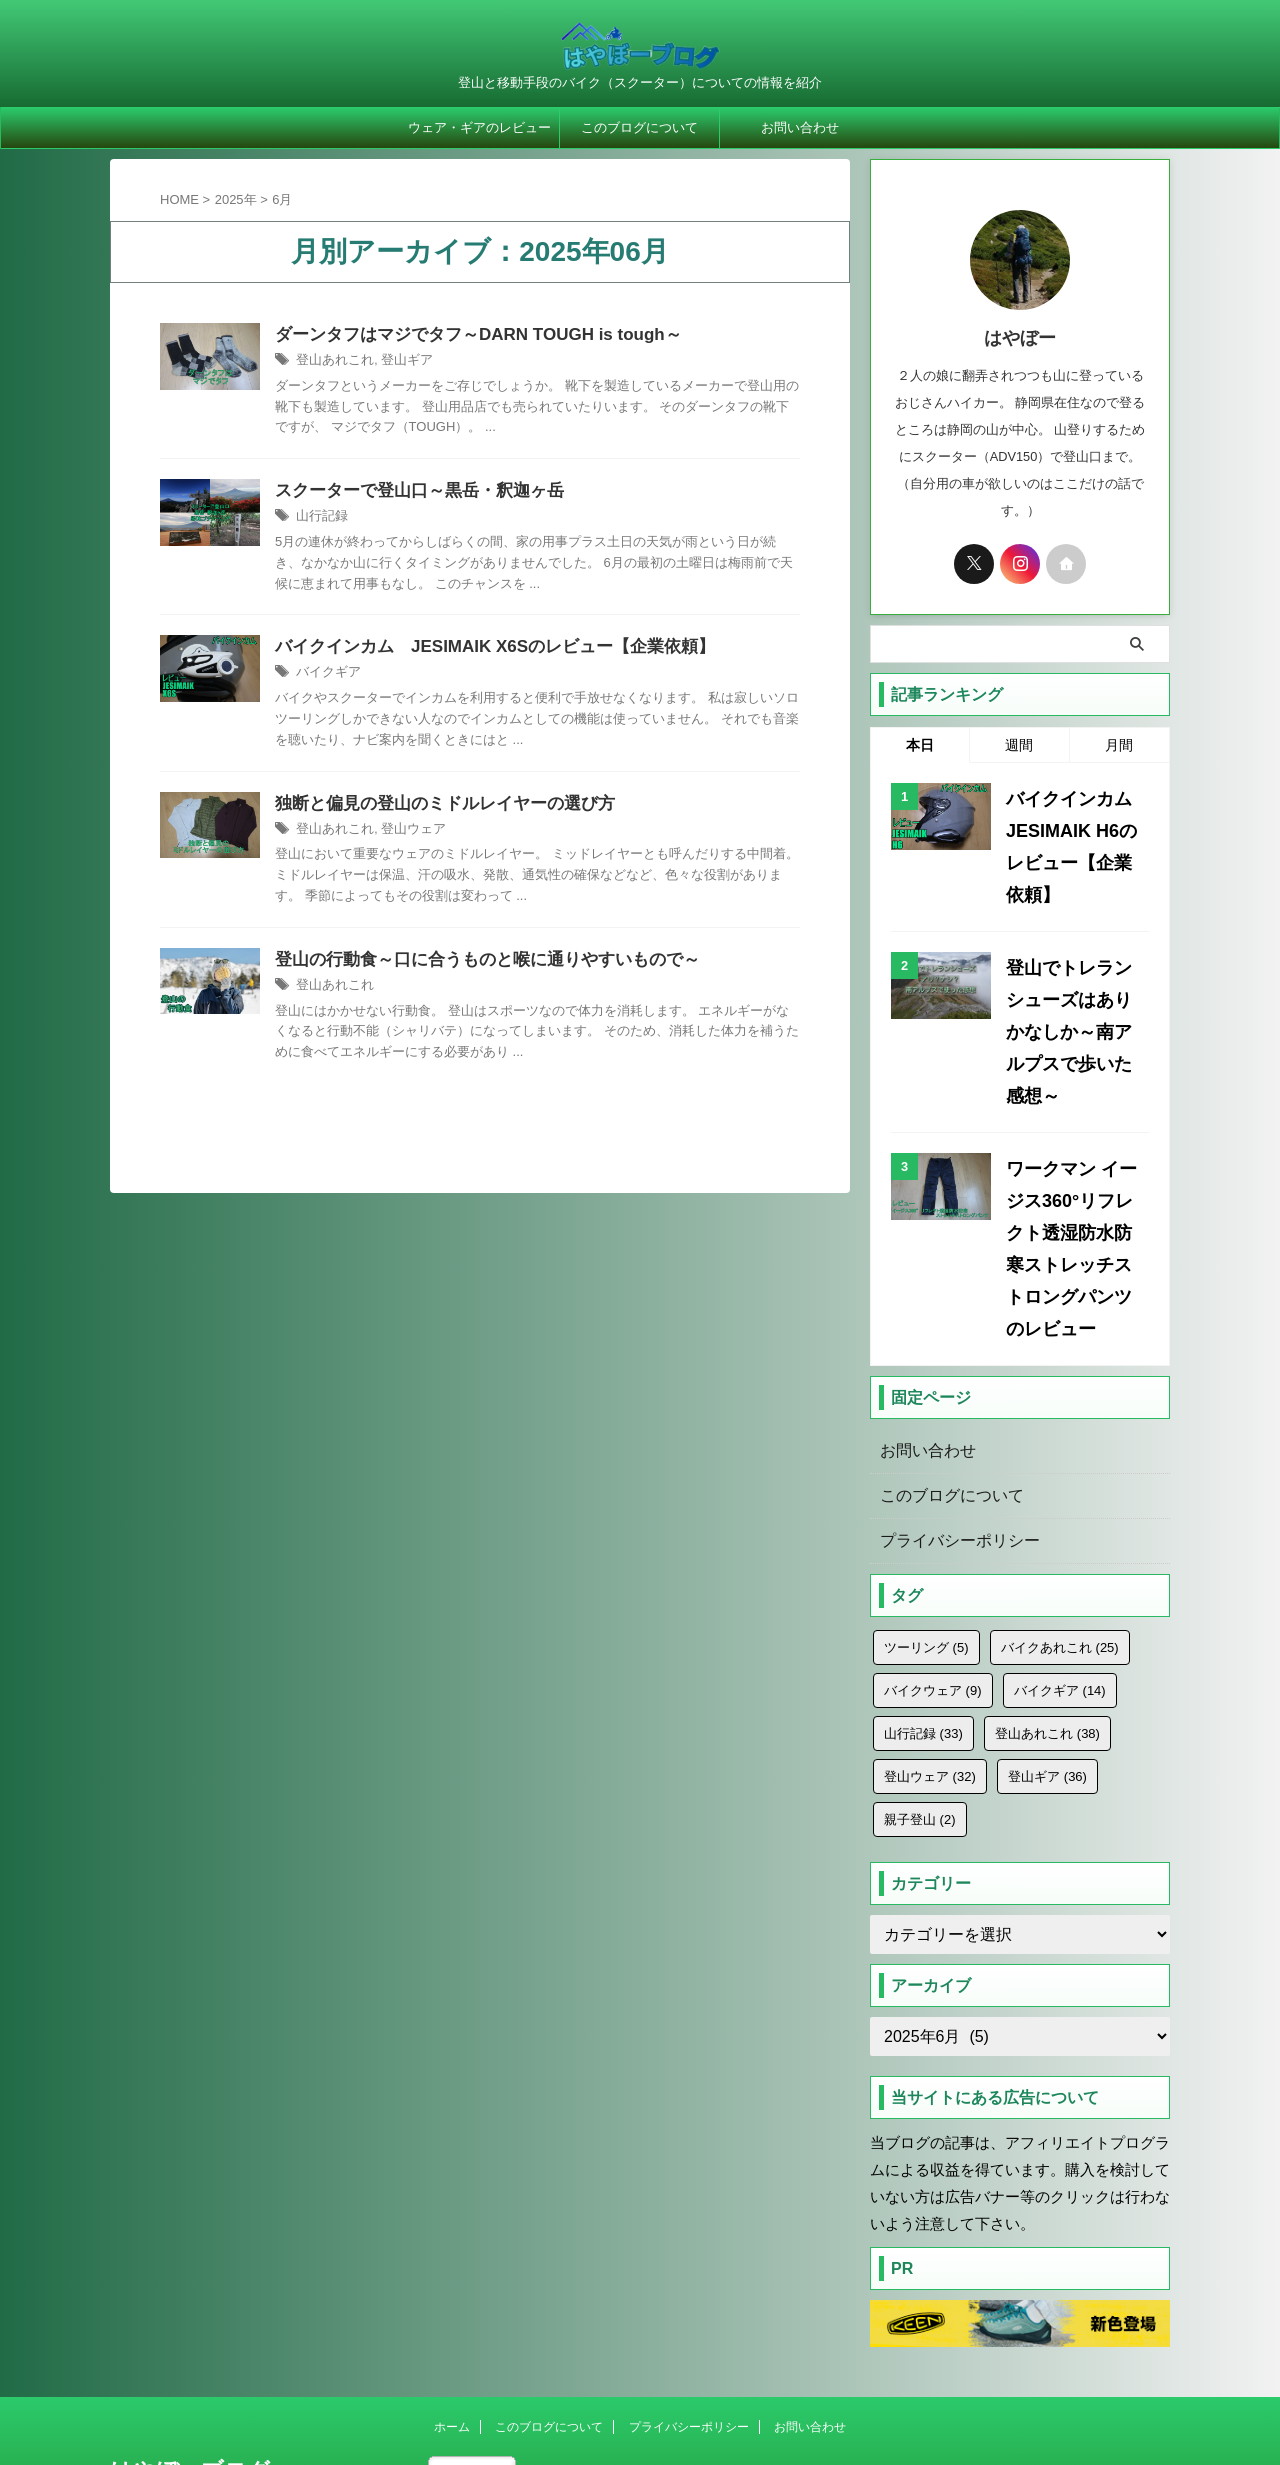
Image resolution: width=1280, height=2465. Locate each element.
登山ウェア (505, 929)
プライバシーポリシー (950, 1385)
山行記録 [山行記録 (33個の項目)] (923, 1577)
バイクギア (426, 750)
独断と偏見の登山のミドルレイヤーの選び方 (555, 903)
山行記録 (420, 546)
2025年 (236, 199)
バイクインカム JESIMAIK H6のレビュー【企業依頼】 (1075, 823)
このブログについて (639, 127)
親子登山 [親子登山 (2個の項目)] (920, 1663)
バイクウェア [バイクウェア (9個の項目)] (933, 1534)
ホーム (452, 2271)
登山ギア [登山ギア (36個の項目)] (1047, 1620)
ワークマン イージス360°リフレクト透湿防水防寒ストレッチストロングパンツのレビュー (1075, 1121)
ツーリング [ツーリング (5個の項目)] (926, 1491)
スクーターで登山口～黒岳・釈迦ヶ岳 (528, 520)
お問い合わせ (800, 127)
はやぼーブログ (190, 2314)
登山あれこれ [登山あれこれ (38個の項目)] (1047, 1577)
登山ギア (499, 388)
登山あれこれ (432, 388)
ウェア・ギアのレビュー (479, 127)
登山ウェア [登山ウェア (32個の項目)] (930, 1620)
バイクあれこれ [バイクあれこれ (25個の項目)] (1060, 1491)
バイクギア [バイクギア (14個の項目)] (1060, 1534)
